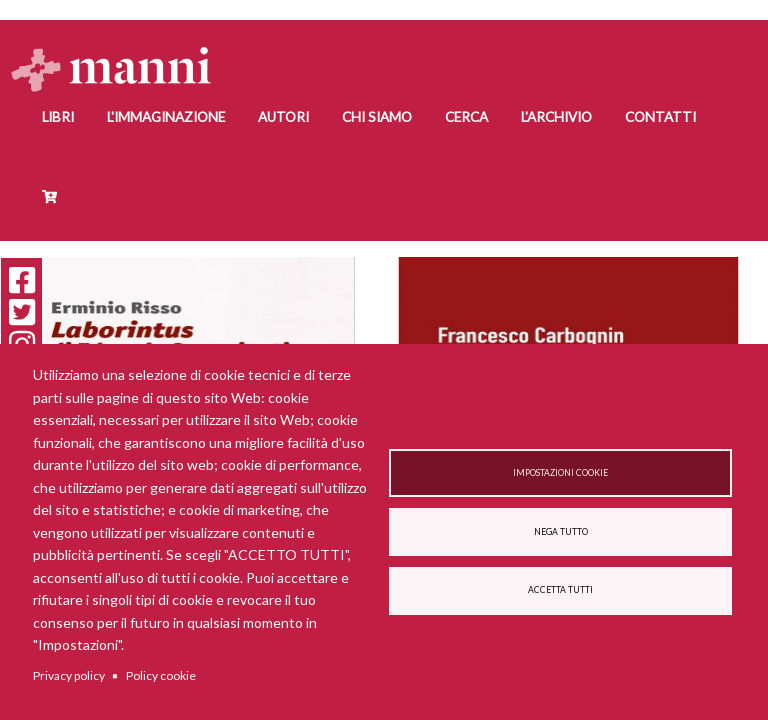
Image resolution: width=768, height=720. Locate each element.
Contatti (660, 117)
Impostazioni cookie (560, 473)
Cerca (466, 117)
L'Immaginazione (166, 117)
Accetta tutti (560, 590)
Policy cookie (161, 675)
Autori (283, 117)
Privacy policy (69, 675)
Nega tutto (561, 532)
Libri (58, 117)
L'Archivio (556, 117)
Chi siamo (377, 117)
